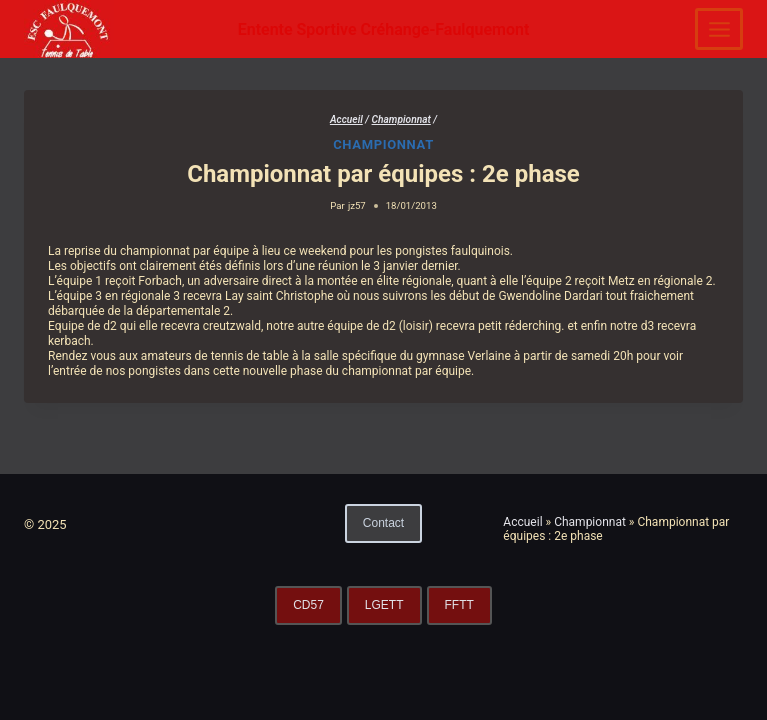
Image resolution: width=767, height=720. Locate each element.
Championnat (383, 144)
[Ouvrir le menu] (719, 29)
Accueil (522, 522)
